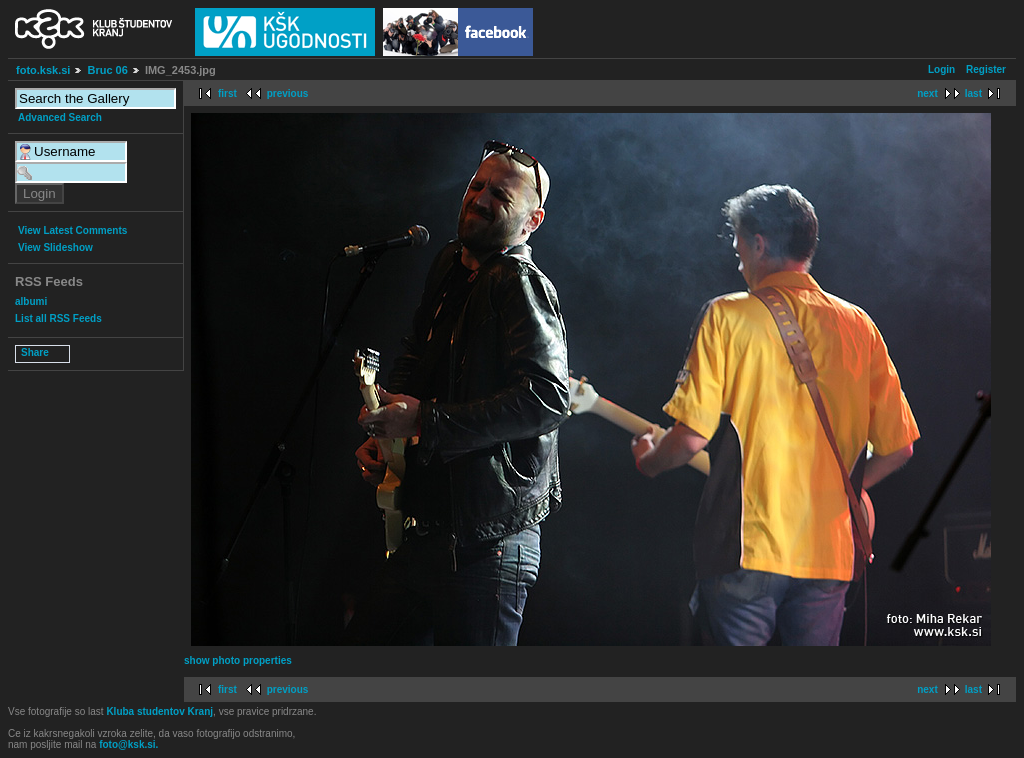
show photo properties (238, 660)
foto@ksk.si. (128, 744)
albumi (31, 301)
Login (941, 69)
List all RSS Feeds (58, 318)
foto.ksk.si (43, 70)
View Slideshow (55, 247)
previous (288, 93)
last (973, 93)
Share (35, 352)
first (227, 93)
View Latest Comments (72, 230)
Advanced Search (60, 117)
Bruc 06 (107, 70)
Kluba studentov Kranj (159, 711)
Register (986, 69)
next (927, 93)
